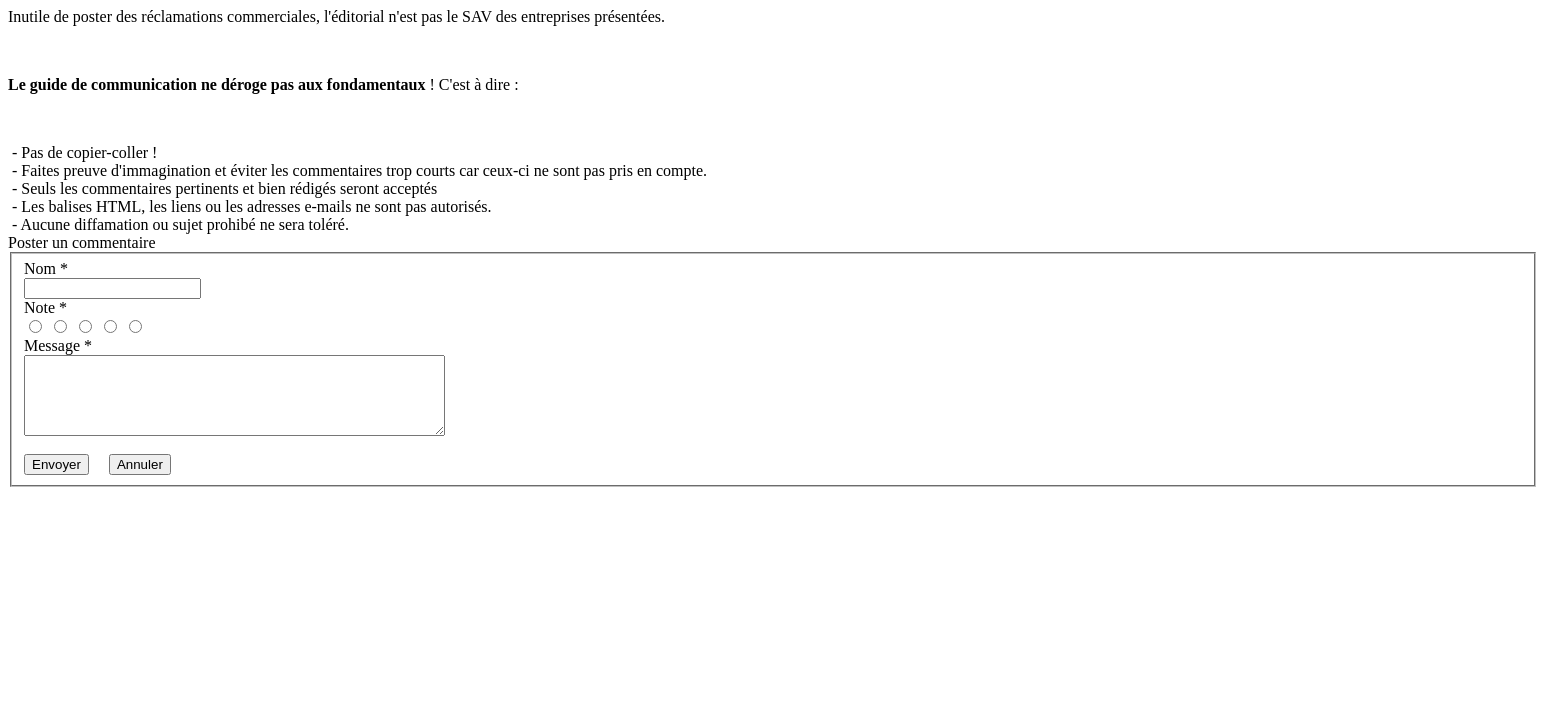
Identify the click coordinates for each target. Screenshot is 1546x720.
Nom (46, 268)
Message (58, 345)
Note (45, 307)
